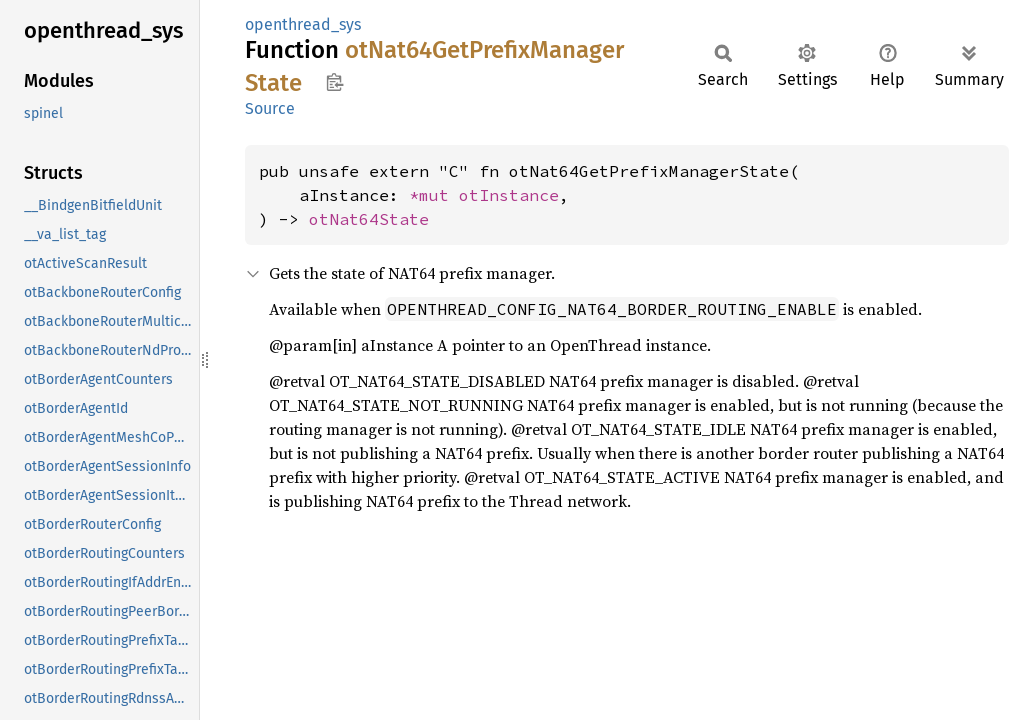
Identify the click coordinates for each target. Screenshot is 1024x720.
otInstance (509, 195)
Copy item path (334, 82)
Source (270, 108)
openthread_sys (303, 24)
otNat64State (369, 219)
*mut (434, 195)
